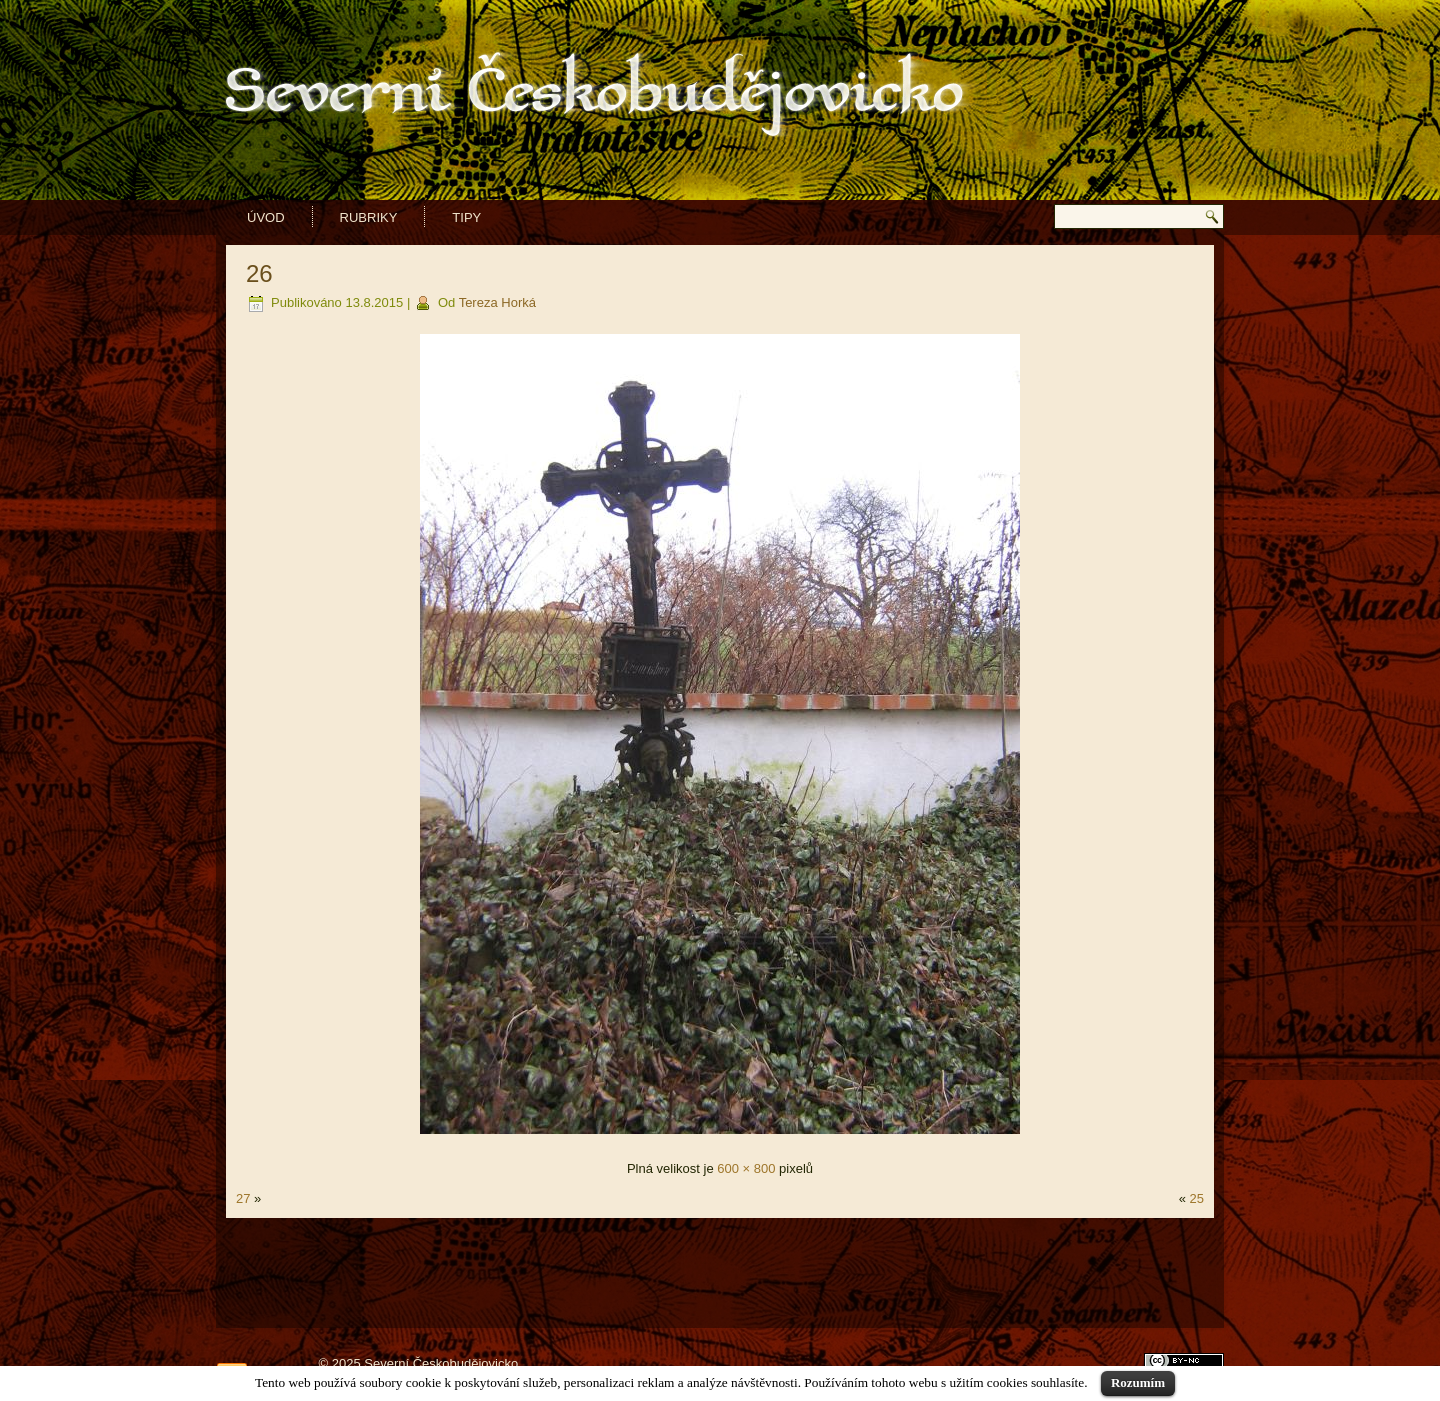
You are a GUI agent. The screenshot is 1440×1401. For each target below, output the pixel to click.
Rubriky (369, 217)
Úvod (266, 217)
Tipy (466, 217)
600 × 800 (746, 1168)
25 (1197, 1198)
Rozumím (1138, 1382)
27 (243, 1198)
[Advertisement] (720, 1273)
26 (259, 273)
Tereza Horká (497, 302)
